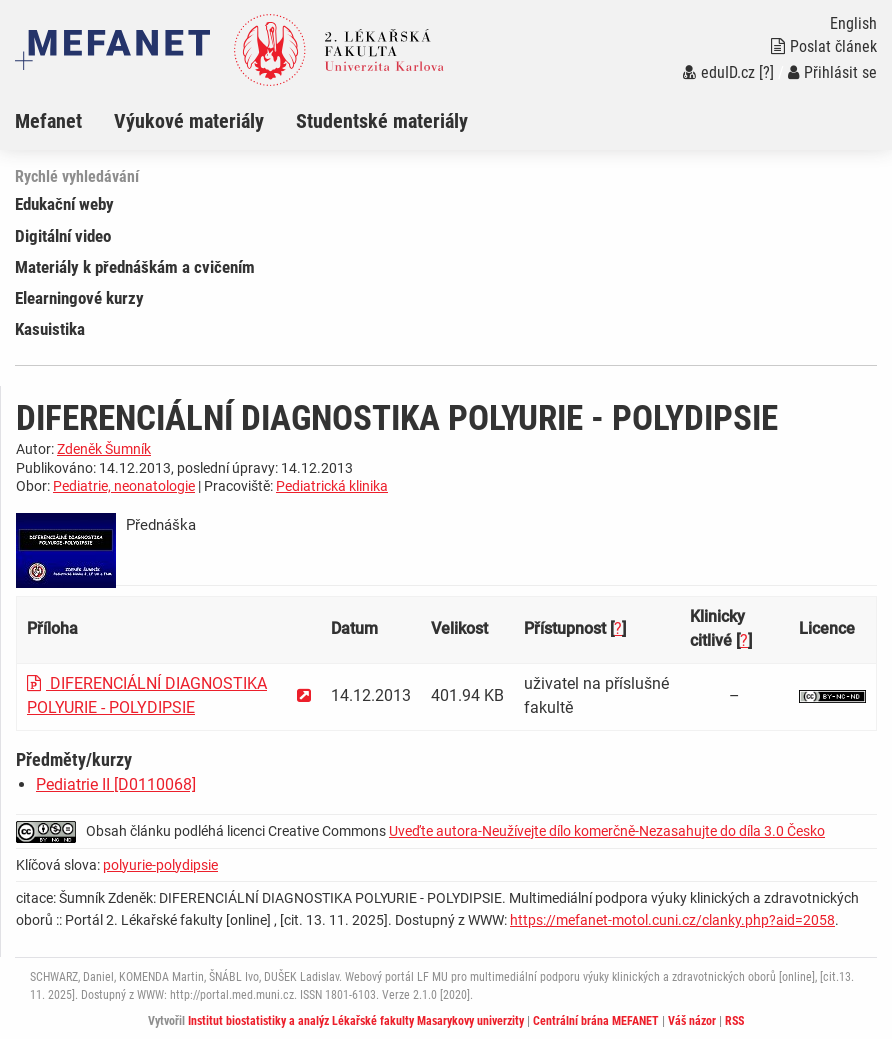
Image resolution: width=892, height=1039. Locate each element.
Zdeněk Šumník (104, 449)
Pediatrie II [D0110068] (116, 784)
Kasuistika (50, 329)
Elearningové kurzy (79, 298)
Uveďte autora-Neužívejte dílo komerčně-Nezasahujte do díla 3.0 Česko (607, 831)
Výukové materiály (189, 121)
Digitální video (63, 236)
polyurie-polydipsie (160, 865)
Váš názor (692, 1021)
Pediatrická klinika (332, 486)
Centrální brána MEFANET (596, 1021)
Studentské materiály (382, 121)
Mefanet (48, 121)
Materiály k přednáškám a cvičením (135, 267)
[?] (766, 72)
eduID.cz (719, 72)
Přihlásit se (832, 72)
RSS (734, 1021)
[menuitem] (64, 121)
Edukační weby (64, 204)
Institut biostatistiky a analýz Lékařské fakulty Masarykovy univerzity (356, 1021)
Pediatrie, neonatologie (124, 486)
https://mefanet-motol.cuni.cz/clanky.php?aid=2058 (672, 920)
